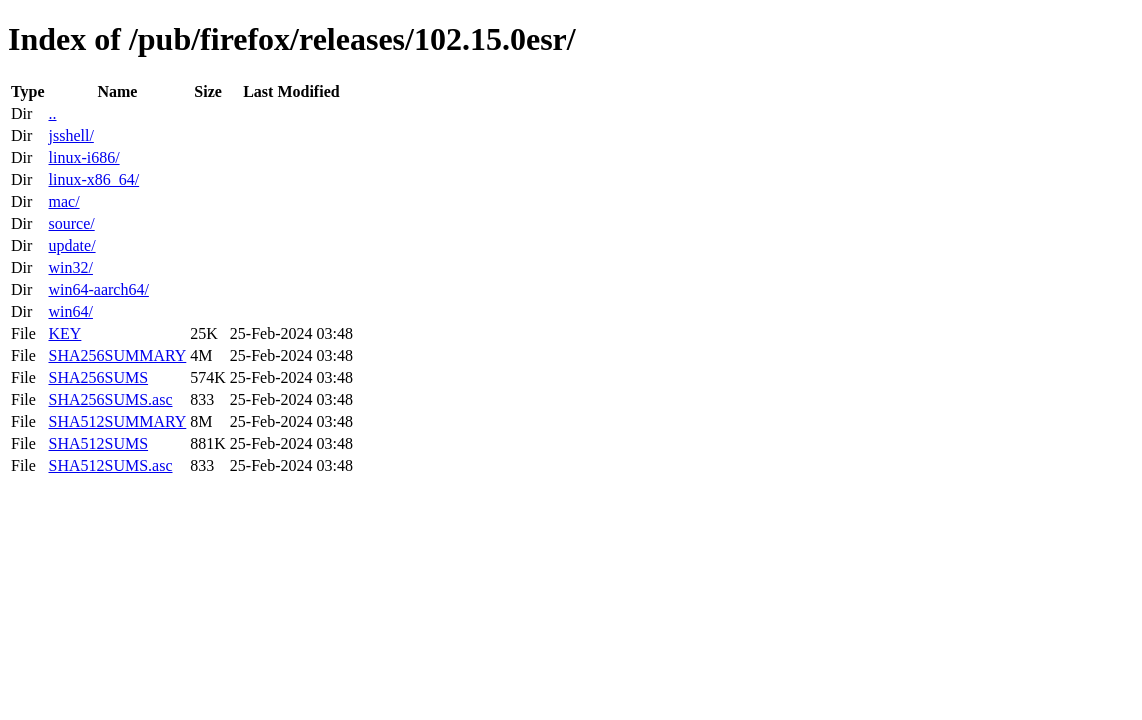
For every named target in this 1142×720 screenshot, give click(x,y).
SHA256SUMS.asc (110, 399)
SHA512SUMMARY (117, 421)
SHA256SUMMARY (117, 355)
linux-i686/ (83, 157)
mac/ (63, 201)
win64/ (70, 311)
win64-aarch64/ (98, 289)
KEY (64, 333)
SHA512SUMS (98, 443)
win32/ (70, 267)
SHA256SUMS (98, 377)
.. (52, 113)
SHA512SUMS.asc (110, 465)
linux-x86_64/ (93, 179)
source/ (71, 223)
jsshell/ (70, 135)
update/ (71, 245)
